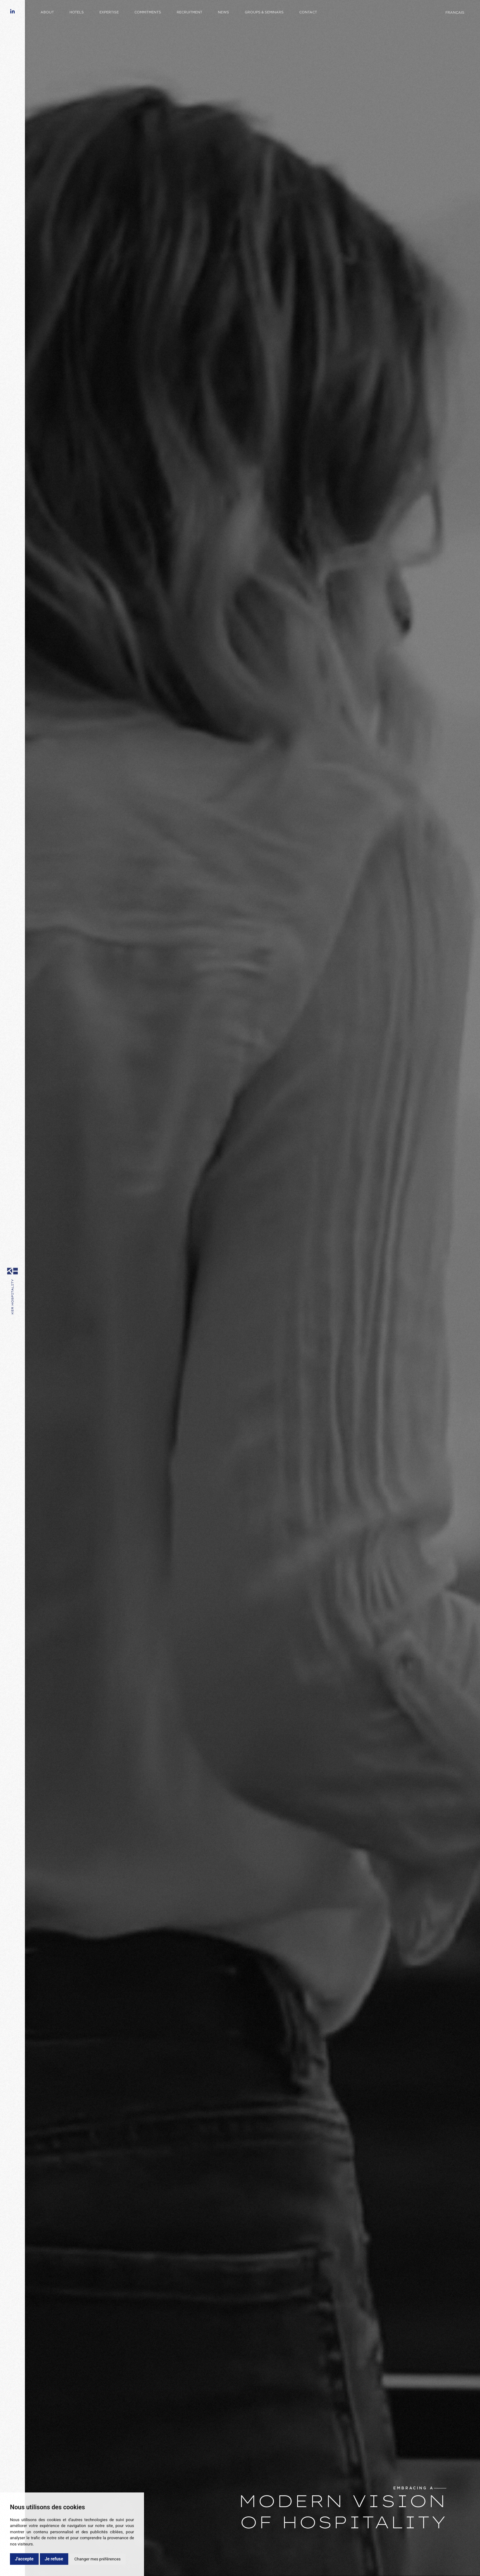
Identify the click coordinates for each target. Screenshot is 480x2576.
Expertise (109, 12)
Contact (308, 12)
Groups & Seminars (264, 12)
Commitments (147, 12)
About (47, 12)
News (223, 12)
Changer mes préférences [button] (97, 2559)
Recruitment (189, 12)
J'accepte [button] (24, 2558)
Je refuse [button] (54, 2558)
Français (454, 12)
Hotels (77, 12)
